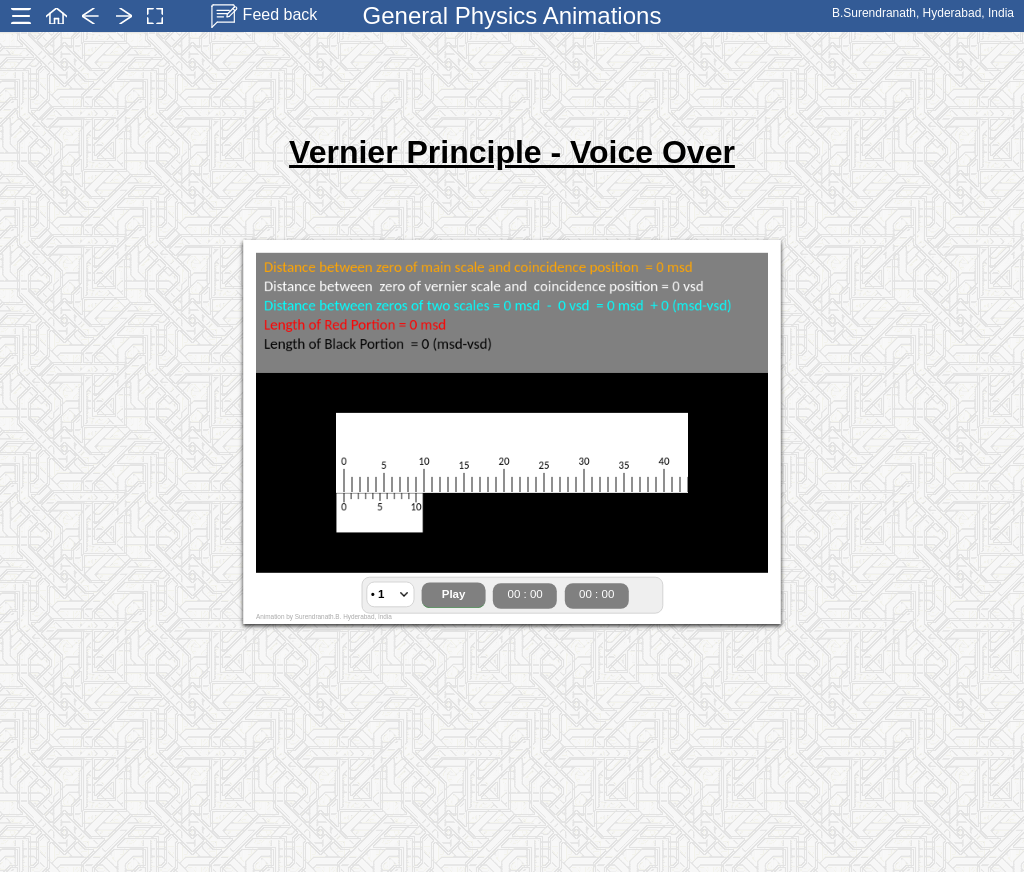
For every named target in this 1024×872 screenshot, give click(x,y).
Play (454, 594)
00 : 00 (525, 594)
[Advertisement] (512, 85)
